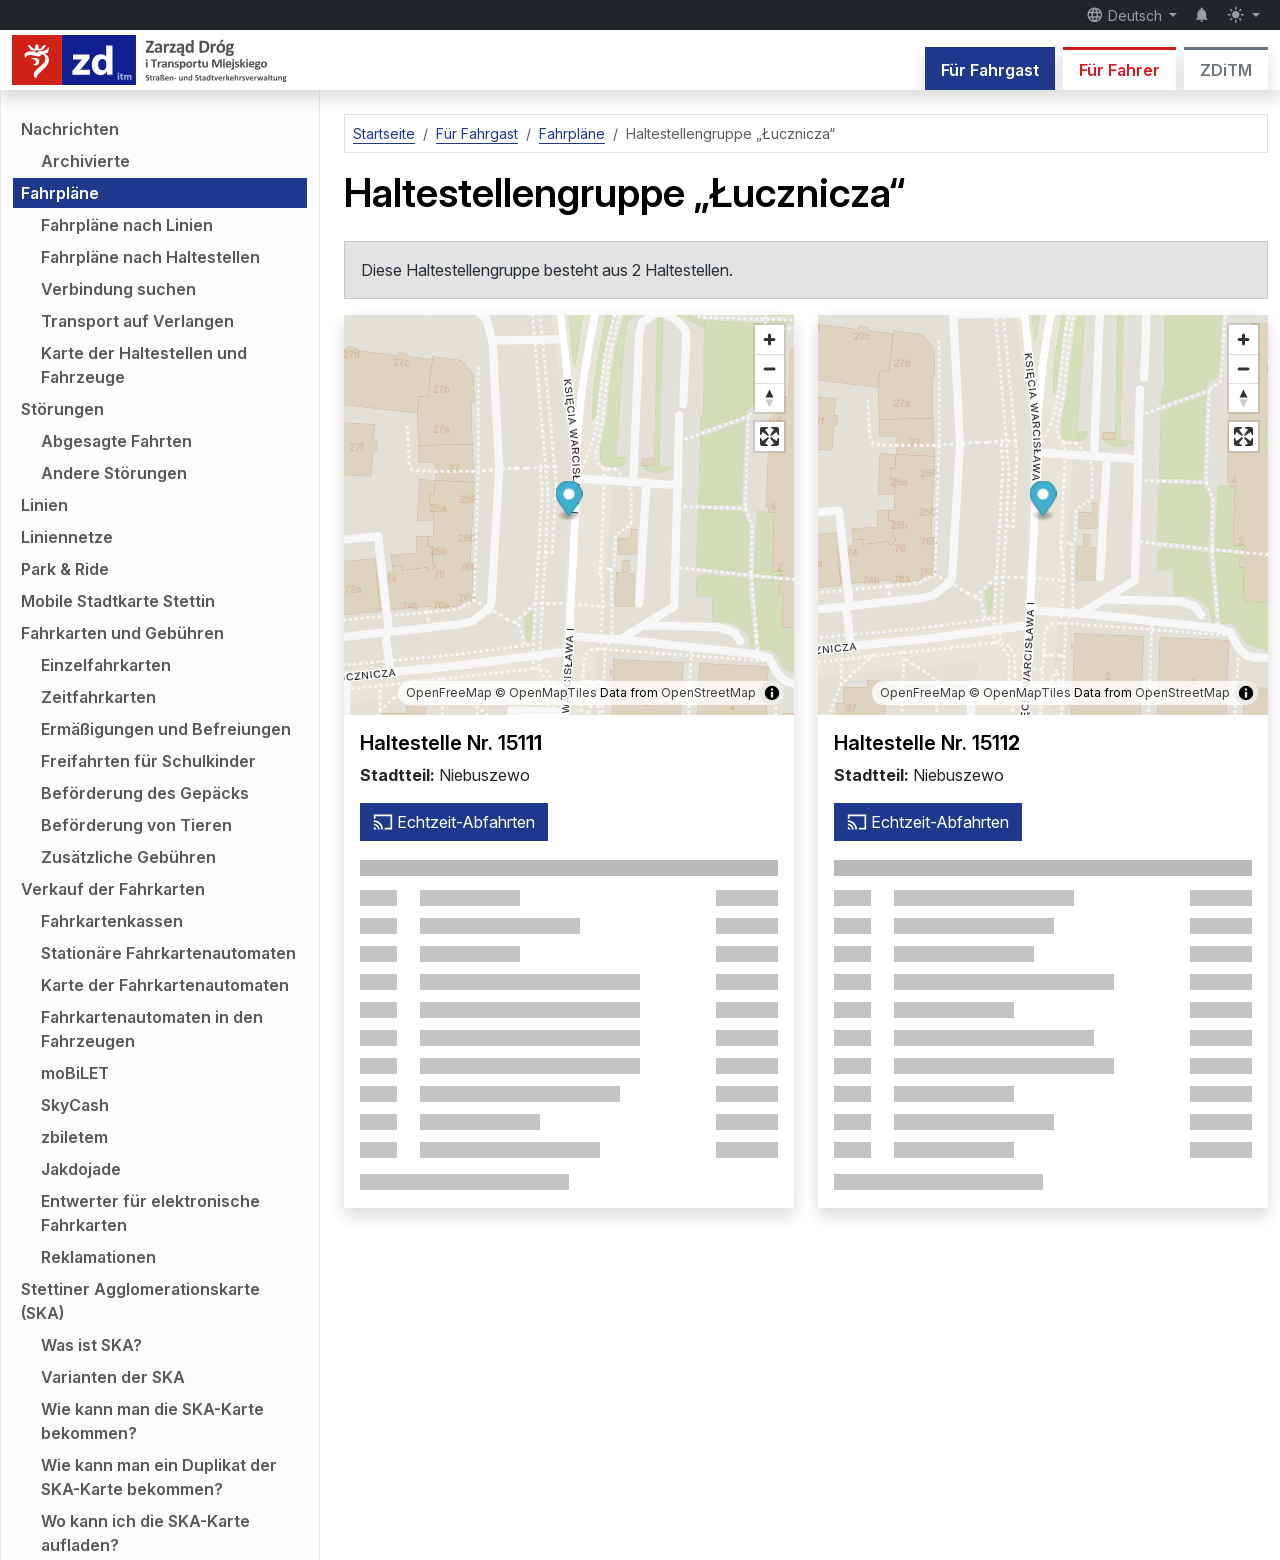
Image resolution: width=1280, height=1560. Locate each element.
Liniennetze (67, 537)
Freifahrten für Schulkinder (148, 761)
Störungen (62, 409)
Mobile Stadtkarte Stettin (118, 601)
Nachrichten (70, 129)
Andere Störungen (114, 473)
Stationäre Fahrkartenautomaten (168, 953)
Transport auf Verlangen (137, 321)
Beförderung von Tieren (136, 825)
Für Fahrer (1119, 70)
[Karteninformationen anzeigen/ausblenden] (772, 693)
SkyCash (75, 1105)
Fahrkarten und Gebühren (122, 633)
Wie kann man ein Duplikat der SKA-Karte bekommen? (159, 1477)
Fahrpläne (60, 193)
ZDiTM (1226, 70)
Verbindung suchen (118, 289)
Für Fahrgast (990, 70)
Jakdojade (81, 1169)
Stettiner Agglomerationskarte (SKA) (140, 1301)
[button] (569, 501)
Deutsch (1126, 15)
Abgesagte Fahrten (116, 441)
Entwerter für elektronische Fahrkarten (150, 1213)
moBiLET (75, 1073)
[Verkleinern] (769, 368)
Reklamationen (98, 1257)
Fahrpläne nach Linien (127, 225)
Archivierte (85, 161)
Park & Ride (65, 569)
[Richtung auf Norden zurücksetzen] (769, 397)
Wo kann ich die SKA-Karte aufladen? (145, 1533)
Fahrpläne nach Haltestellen (150, 257)
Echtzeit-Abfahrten (454, 822)
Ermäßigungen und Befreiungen (166, 729)
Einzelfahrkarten (106, 665)
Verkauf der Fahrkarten (113, 889)
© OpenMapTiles (546, 692)
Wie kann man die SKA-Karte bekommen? (152, 1421)
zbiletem (74, 1137)
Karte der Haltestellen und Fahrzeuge (144, 365)
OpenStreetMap (708, 692)
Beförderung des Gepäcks (145, 793)
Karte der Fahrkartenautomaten (165, 985)
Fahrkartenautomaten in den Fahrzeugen (152, 1029)
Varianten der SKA (113, 1377)
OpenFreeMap (449, 692)
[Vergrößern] (769, 339)
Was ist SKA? (91, 1345)
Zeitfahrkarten (98, 697)
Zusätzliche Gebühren (128, 857)
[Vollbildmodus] (769, 436)
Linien (44, 505)
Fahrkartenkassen (112, 921)
